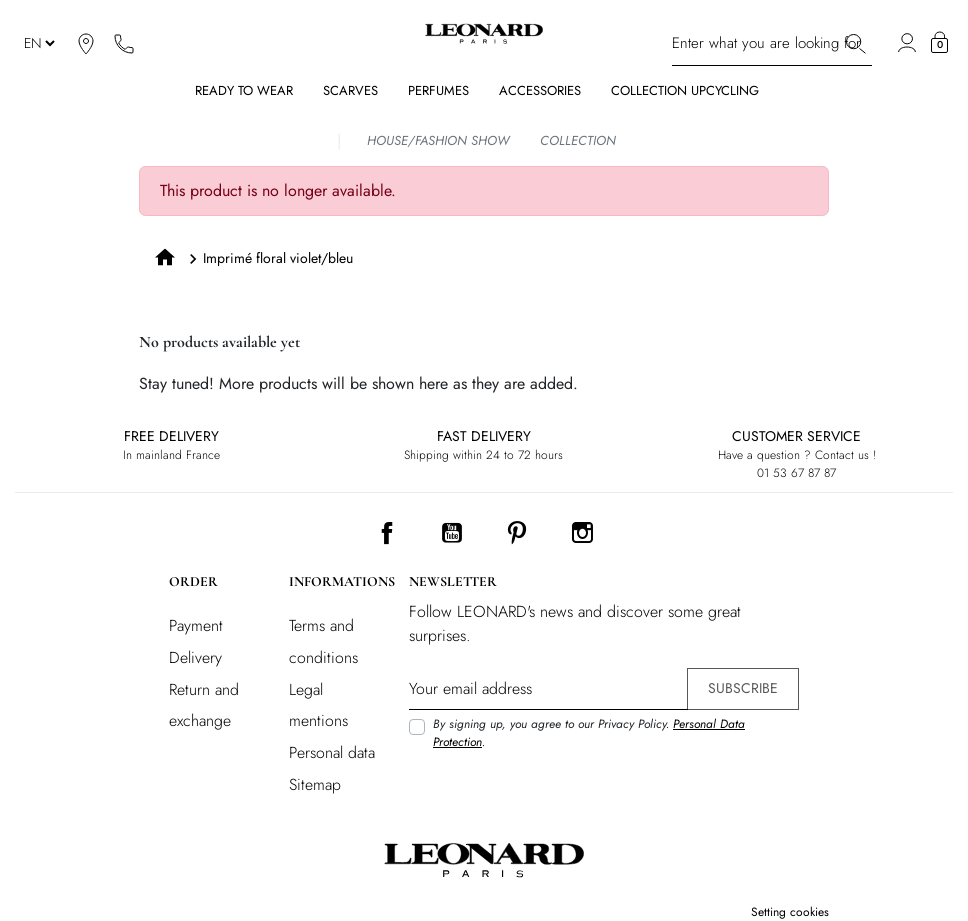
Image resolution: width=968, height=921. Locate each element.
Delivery (195, 657)
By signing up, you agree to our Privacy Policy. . (589, 733)
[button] (939, 43)
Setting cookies (790, 912)
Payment (196, 625)
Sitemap (315, 784)
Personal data (332, 752)
